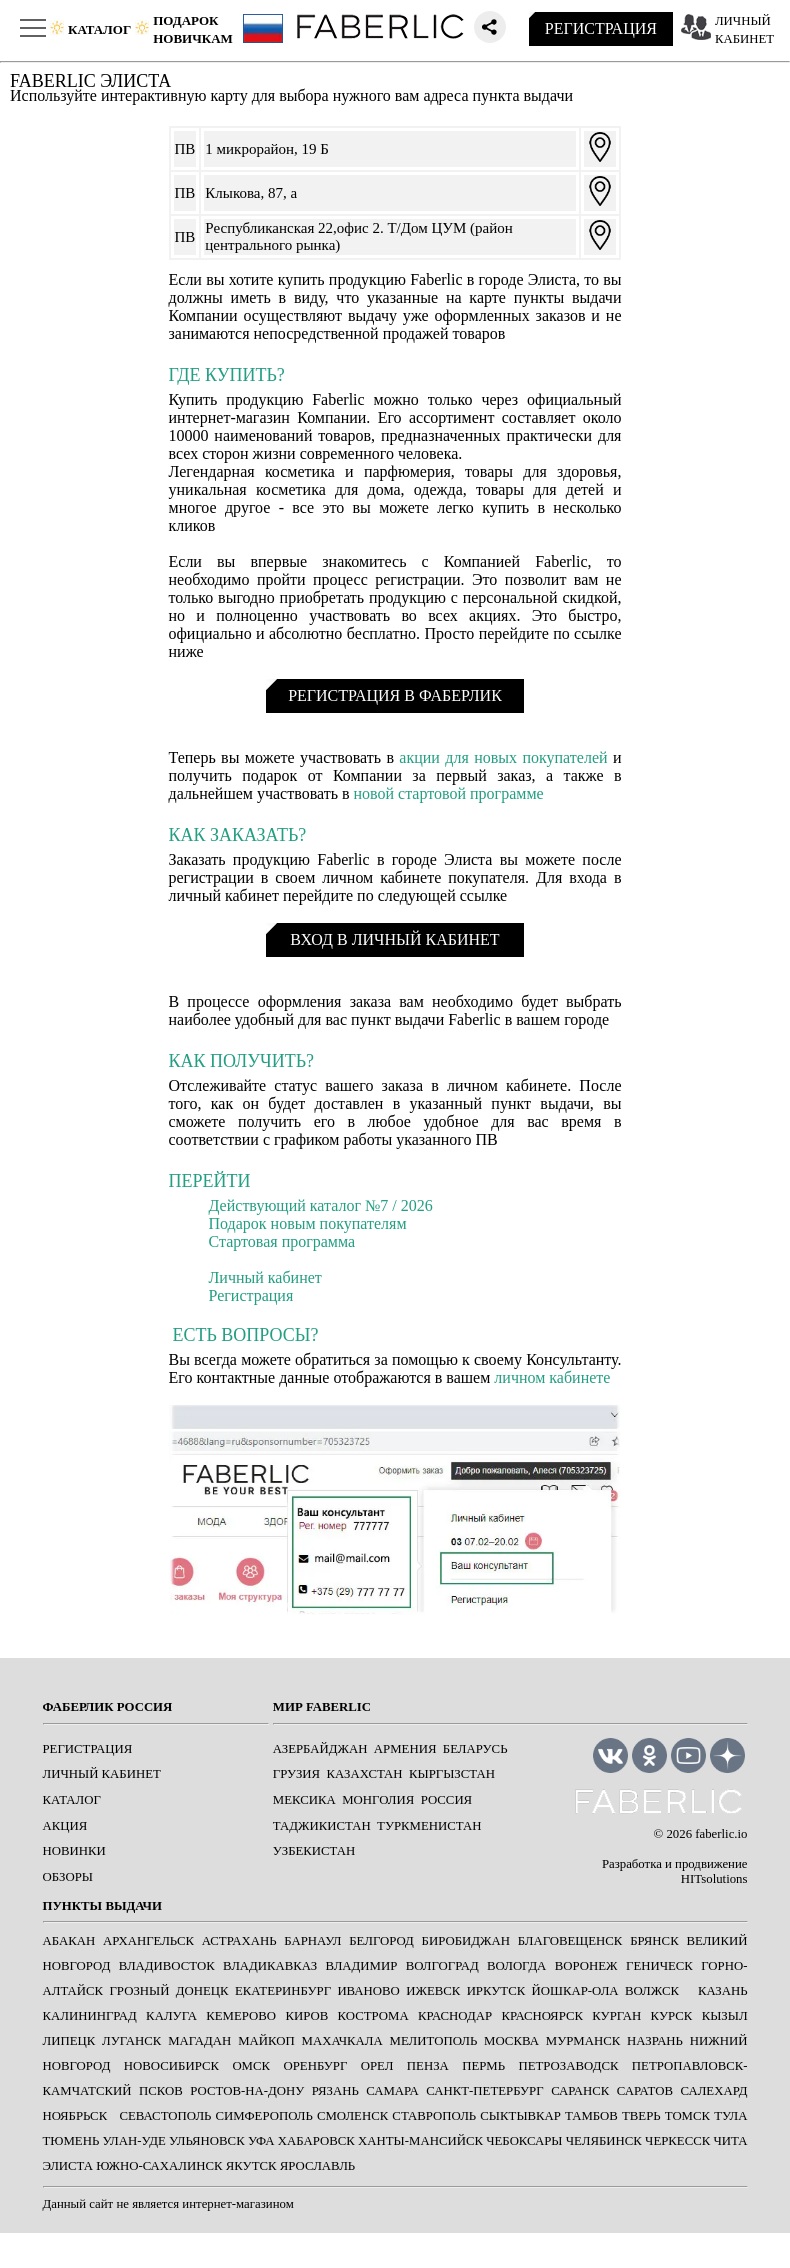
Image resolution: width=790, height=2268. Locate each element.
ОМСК (251, 2066)
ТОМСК (687, 2116)
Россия (447, 1800)
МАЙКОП (266, 2041)
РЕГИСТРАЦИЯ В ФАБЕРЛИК (395, 695)
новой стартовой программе (449, 793)
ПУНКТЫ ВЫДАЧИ (102, 1906)
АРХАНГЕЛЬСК (148, 1941)
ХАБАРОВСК (316, 2141)
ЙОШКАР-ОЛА (575, 1991)
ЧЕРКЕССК (677, 2141)
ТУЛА (730, 2116)
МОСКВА (511, 2041)
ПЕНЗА (428, 2066)
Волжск (652, 1991)
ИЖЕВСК (433, 1991)
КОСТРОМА (373, 2016)
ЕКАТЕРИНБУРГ (283, 1991)
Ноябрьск (75, 2116)
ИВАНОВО (368, 1991)
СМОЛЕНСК (352, 2116)
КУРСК (672, 2016)
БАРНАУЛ (312, 1941)
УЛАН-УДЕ (134, 2141)
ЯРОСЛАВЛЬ (317, 2166)
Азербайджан (320, 1749)
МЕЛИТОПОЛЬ (434, 2041)
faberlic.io (721, 1834)
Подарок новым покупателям (308, 1223)
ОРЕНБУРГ (315, 2066)
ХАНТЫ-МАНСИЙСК (420, 2141)
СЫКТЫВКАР (520, 2116)
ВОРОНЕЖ (586, 1966)
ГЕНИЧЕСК (659, 1966)
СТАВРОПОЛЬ (434, 2116)
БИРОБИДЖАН (466, 1941)
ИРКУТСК (496, 1991)
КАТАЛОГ (72, 1800)
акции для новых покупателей (503, 757)
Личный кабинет (265, 1277)
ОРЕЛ (377, 2066)
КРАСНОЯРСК (542, 2016)
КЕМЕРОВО (241, 2016)
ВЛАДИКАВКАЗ (270, 1966)
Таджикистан (322, 1826)
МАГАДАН (199, 2041)
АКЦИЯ (65, 1826)
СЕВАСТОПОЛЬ (165, 2116)
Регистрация (251, 1295)
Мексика (304, 1800)
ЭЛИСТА (68, 2166)
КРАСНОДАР (455, 2016)
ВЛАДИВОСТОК (167, 1966)
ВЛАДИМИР (362, 1966)
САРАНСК (580, 2091)
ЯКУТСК (251, 2166)
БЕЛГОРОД (381, 1941)
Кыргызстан (452, 1774)
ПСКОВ (161, 2091)
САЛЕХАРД (714, 2091)
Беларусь (475, 1749)
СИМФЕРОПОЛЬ (264, 2116)
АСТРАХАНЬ (239, 1941)
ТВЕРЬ (641, 2116)
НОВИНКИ (74, 1851)
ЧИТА (731, 2141)
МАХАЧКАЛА (342, 2041)
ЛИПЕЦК (69, 2041)
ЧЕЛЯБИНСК (604, 2141)
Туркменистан (429, 1826)
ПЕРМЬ (483, 2066)
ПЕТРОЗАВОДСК (568, 2066)
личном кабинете (552, 1377)
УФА (261, 2141)
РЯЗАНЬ (335, 2091)
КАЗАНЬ (723, 1991)
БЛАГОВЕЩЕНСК (570, 1941)
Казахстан (365, 1774)
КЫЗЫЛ (725, 2016)
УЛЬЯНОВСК (207, 2141)
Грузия (296, 1774)
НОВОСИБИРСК (171, 2066)
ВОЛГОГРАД (442, 1966)
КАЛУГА (171, 2016)
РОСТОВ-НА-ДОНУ (247, 2091)
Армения (405, 1749)
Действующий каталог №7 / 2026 (321, 1205)
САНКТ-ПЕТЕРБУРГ (484, 2091)
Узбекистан (314, 1851)
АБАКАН (69, 1941)
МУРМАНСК (583, 2041)
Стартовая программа (282, 1241)
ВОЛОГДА (516, 1966)
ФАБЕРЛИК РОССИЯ (108, 1707)
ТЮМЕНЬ (71, 2141)
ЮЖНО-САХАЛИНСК (159, 2166)
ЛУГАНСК (131, 2041)
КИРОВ (306, 2016)
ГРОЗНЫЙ (139, 1991)
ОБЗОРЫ (68, 1877)
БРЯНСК (654, 1941)
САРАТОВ (645, 2091)
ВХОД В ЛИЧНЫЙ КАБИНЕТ (394, 939)
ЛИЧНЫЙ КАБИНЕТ (102, 1774)
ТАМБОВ (591, 2116)
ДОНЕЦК (202, 1991)
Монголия (378, 1800)
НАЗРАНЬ (655, 2041)
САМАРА (392, 2091)
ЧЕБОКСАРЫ (524, 2141)
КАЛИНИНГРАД (90, 2016)
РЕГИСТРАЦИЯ (601, 28)
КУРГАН (616, 2016)
